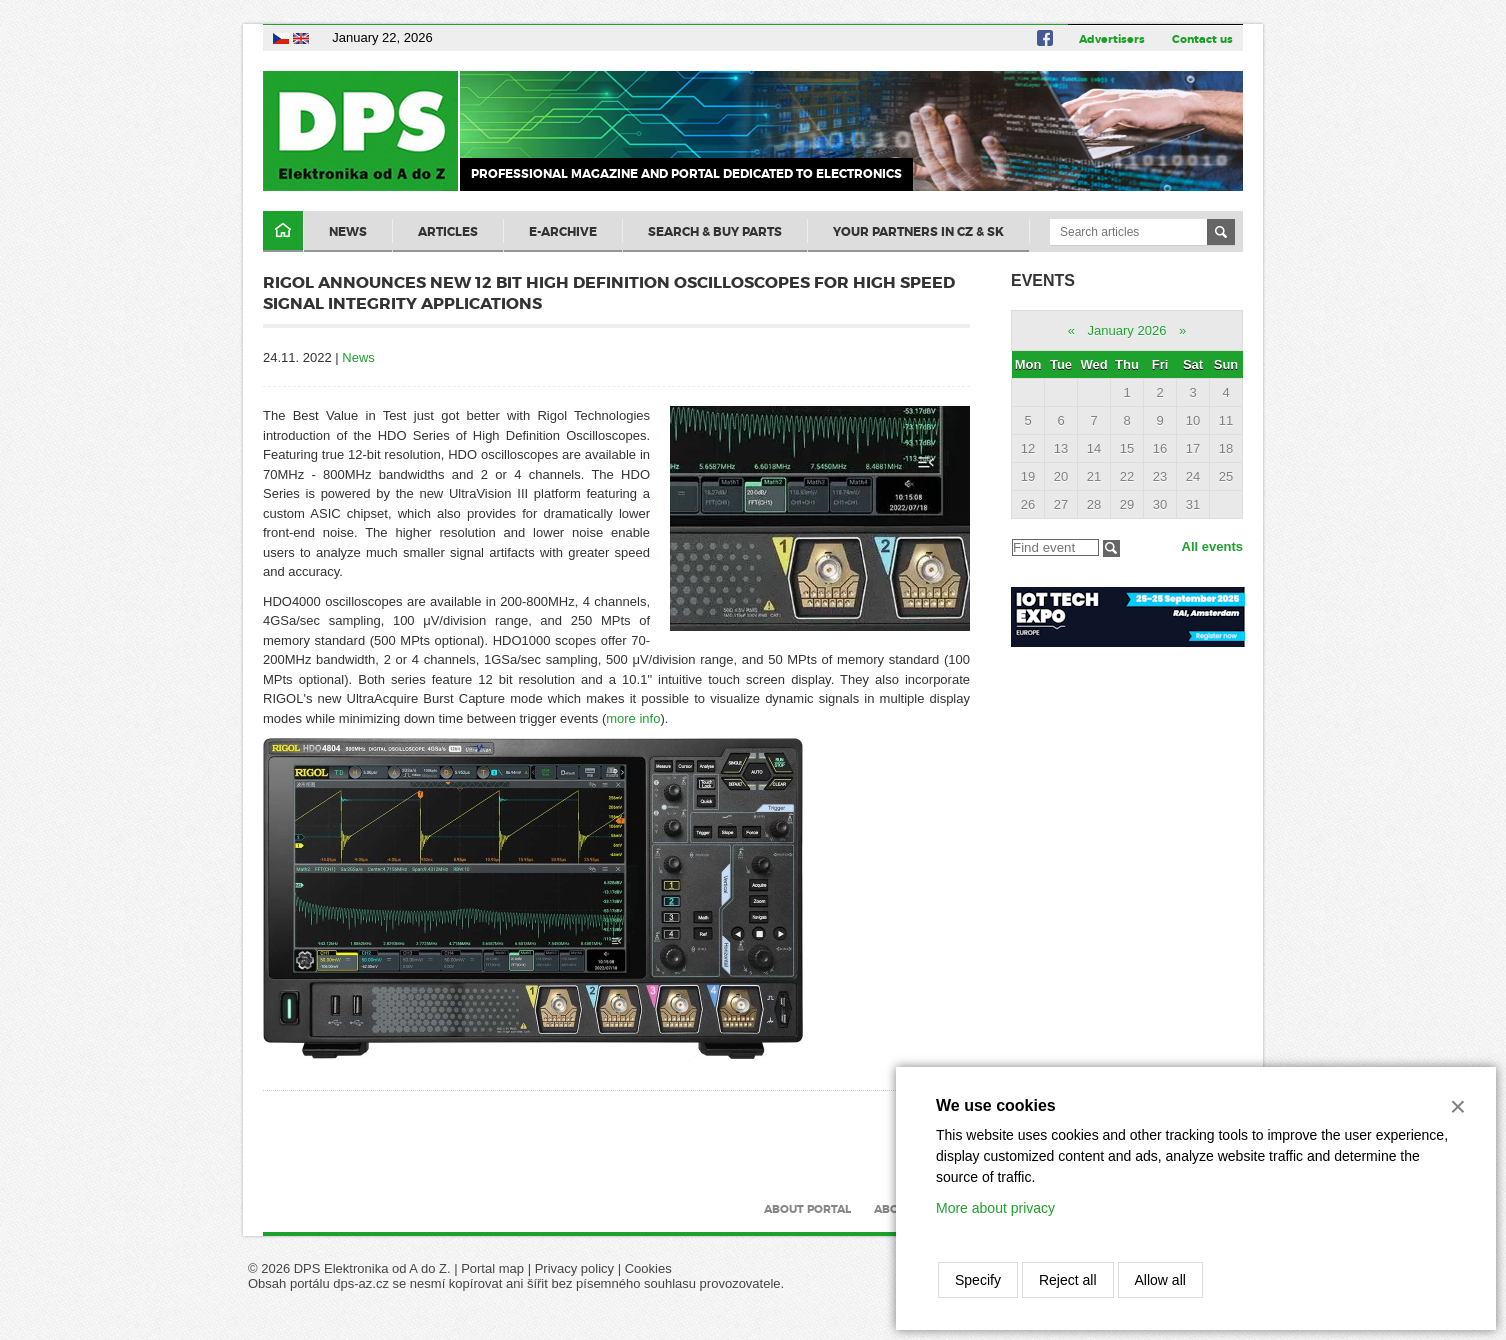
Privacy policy (574, 1268)
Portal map (492, 1268)
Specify (978, 1280)
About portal (807, 1209)
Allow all (1160, 1280)
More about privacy (995, 1208)
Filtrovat (1111, 548)
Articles (448, 232)
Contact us (1202, 39)
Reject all (1068, 1280)
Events (1043, 280)
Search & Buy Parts (715, 232)
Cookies (648, 1268)
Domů (283, 231)
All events (1212, 546)
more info (633, 718)
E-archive (563, 232)
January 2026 (1127, 330)
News (348, 232)
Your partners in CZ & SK (918, 232)
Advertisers (1112, 39)
